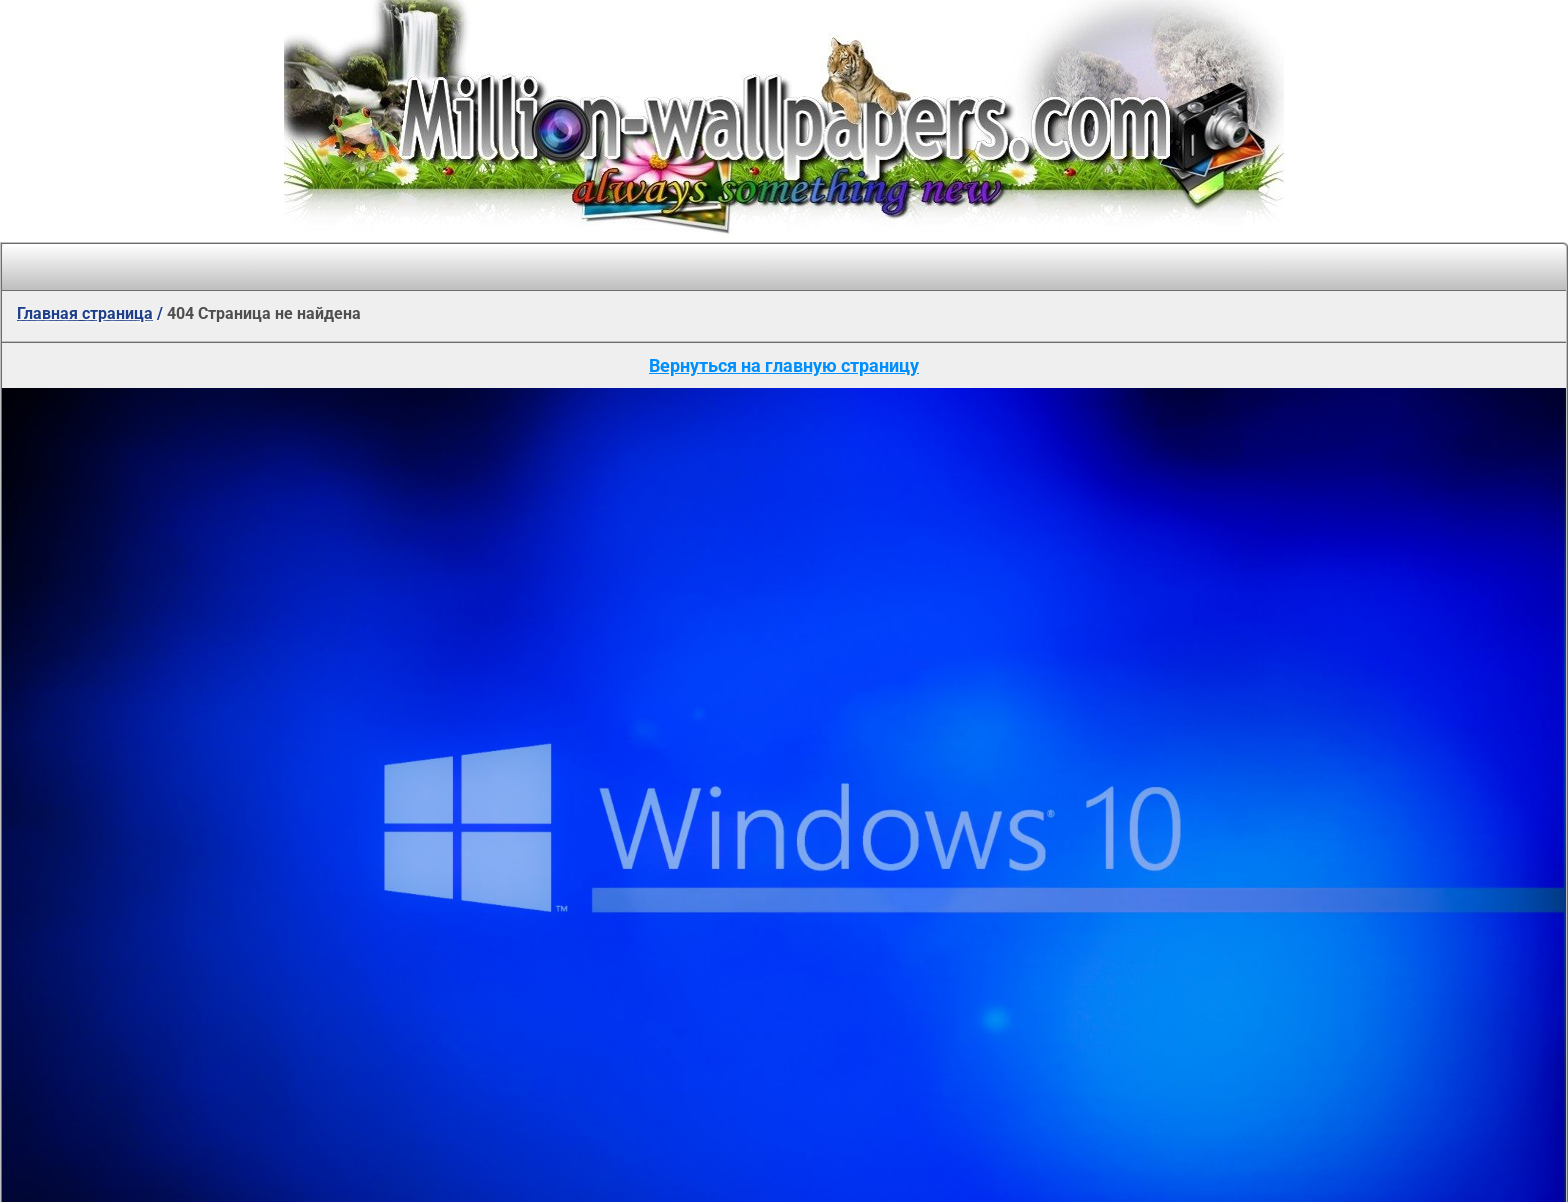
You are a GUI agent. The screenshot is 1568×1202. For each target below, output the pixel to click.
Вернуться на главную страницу (784, 365)
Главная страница (85, 313)
